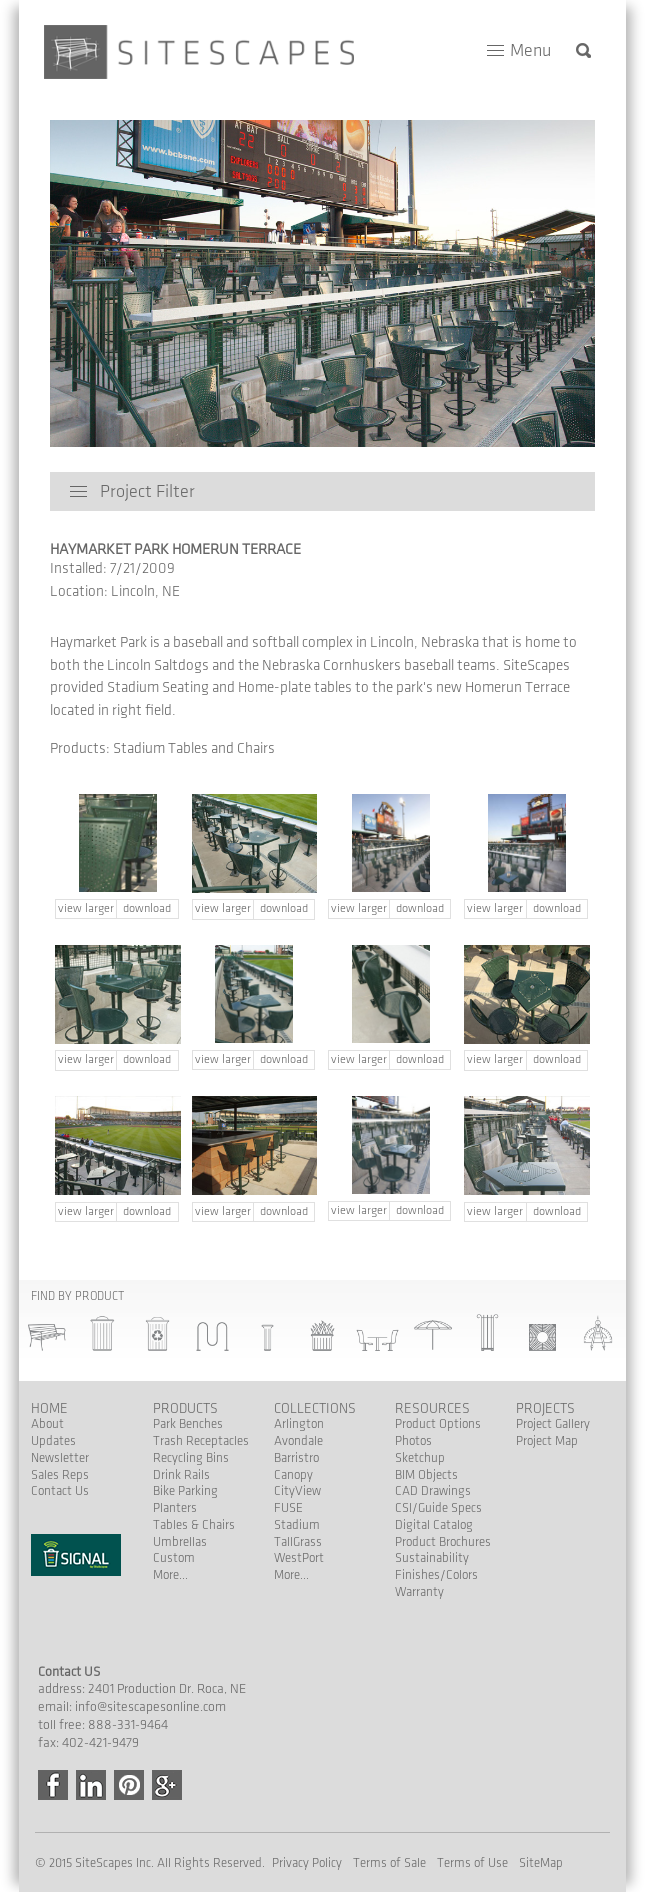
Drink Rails (181, 1475)
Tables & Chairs (194, 1525)
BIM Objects (426, 1475)
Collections (315, 1408)
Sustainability (432, 1558)
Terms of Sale (389, 1863)
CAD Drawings (433, 1491)
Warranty (419, 1592)
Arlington (299, 1424)
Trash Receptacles (201, 1441)
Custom (174, 1558)
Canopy (293, 1475)
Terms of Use (472, 1863)
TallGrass (298, 1542)
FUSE (288, 1508)
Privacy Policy (307, 1863)
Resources (432, 1408)
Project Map (547, 1441)
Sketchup (420, 1458)
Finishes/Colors (436, 1575)
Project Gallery (553, 1424)
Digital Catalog (434, 1525)
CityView (297, 1491)
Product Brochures (443, 1542)
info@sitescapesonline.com (150, 1707)
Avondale (298, 1441)
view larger (86, 908)
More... (170, 1575)
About (47, 1424)
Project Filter (147, 491)
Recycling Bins (191, 1458)
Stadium (297, 1525)
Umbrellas (180, 1542)
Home (49, 1408)
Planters (175, 1508)
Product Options (438, 1424)
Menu (530, 50)
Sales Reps (60, 1475)
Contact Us (60, 1491)
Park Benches (188, 1424)
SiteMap (541, 1863)
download (147, 908)
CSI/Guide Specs (438, 1508)
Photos (413, 1441)
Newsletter (60, 1458)
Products (185, 1408)
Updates (53, 1441)
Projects (545, 1408)
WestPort (299, 1558)
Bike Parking (185, 1491)
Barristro (296, 1458)
